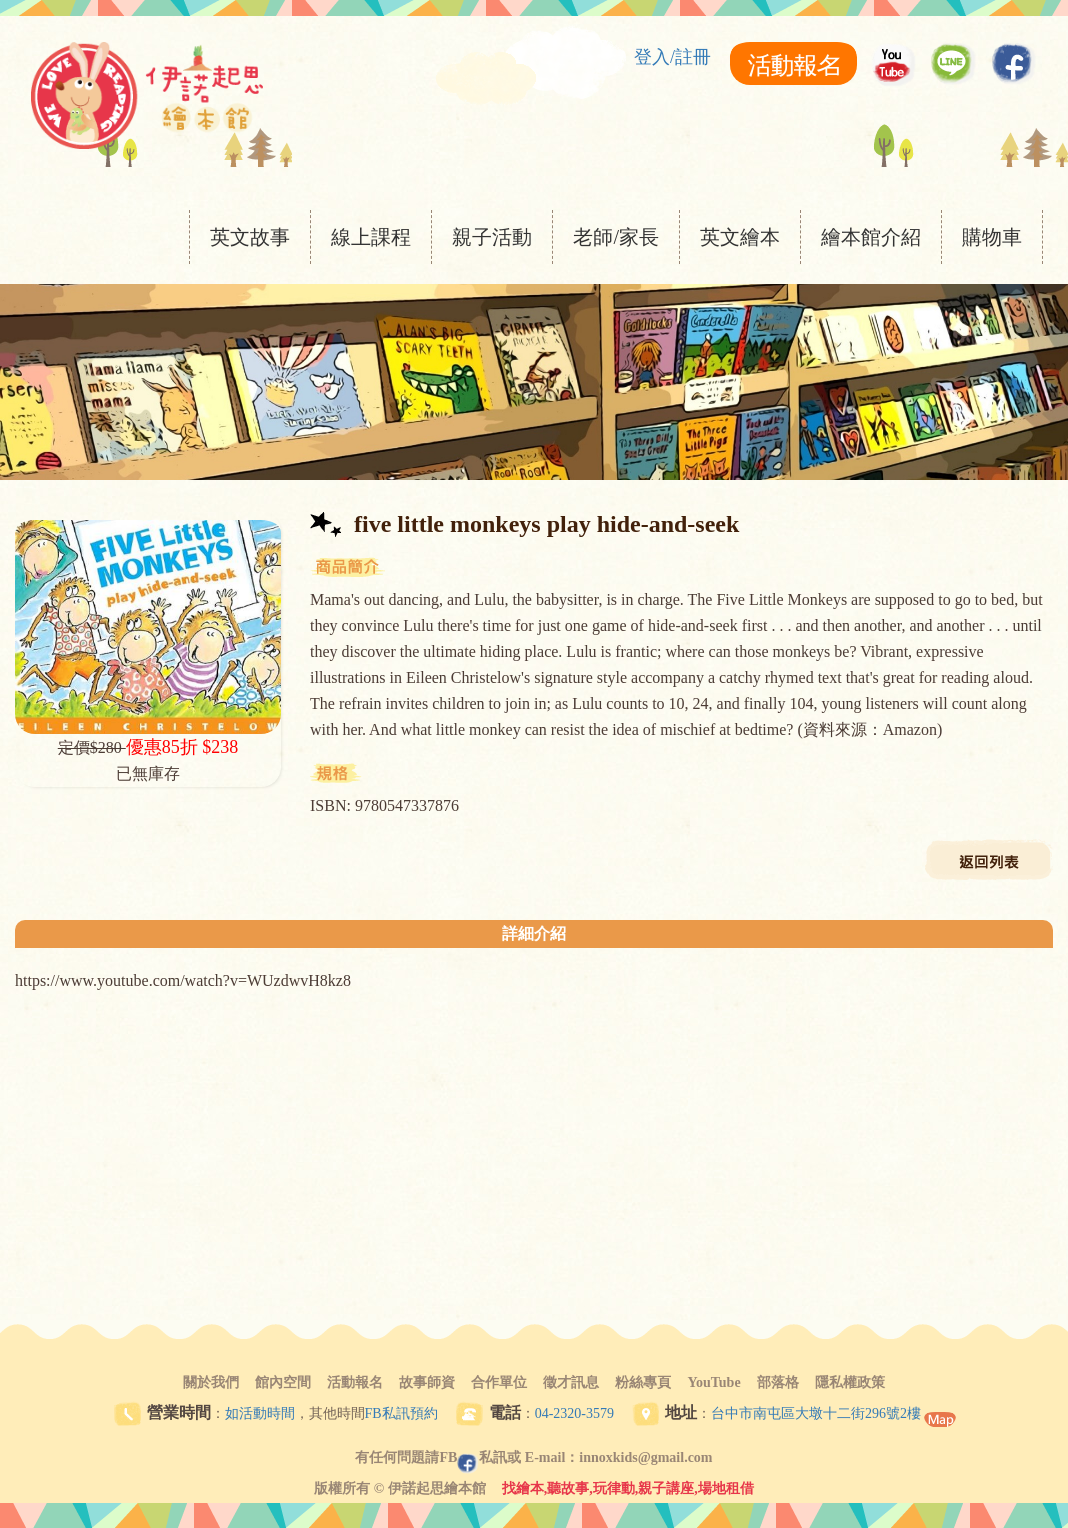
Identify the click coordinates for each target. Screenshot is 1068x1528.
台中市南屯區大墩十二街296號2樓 (816, 1413)
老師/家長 (616, 237)
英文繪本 (740, 237)
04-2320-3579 (574, 1413)
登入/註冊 (672, 57)
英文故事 (250, 237)
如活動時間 (260, 1413)
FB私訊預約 (401, 1413)
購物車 (992, 237)
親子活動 (492, 237)
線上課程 (371, 237)
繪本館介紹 (871, 237)
